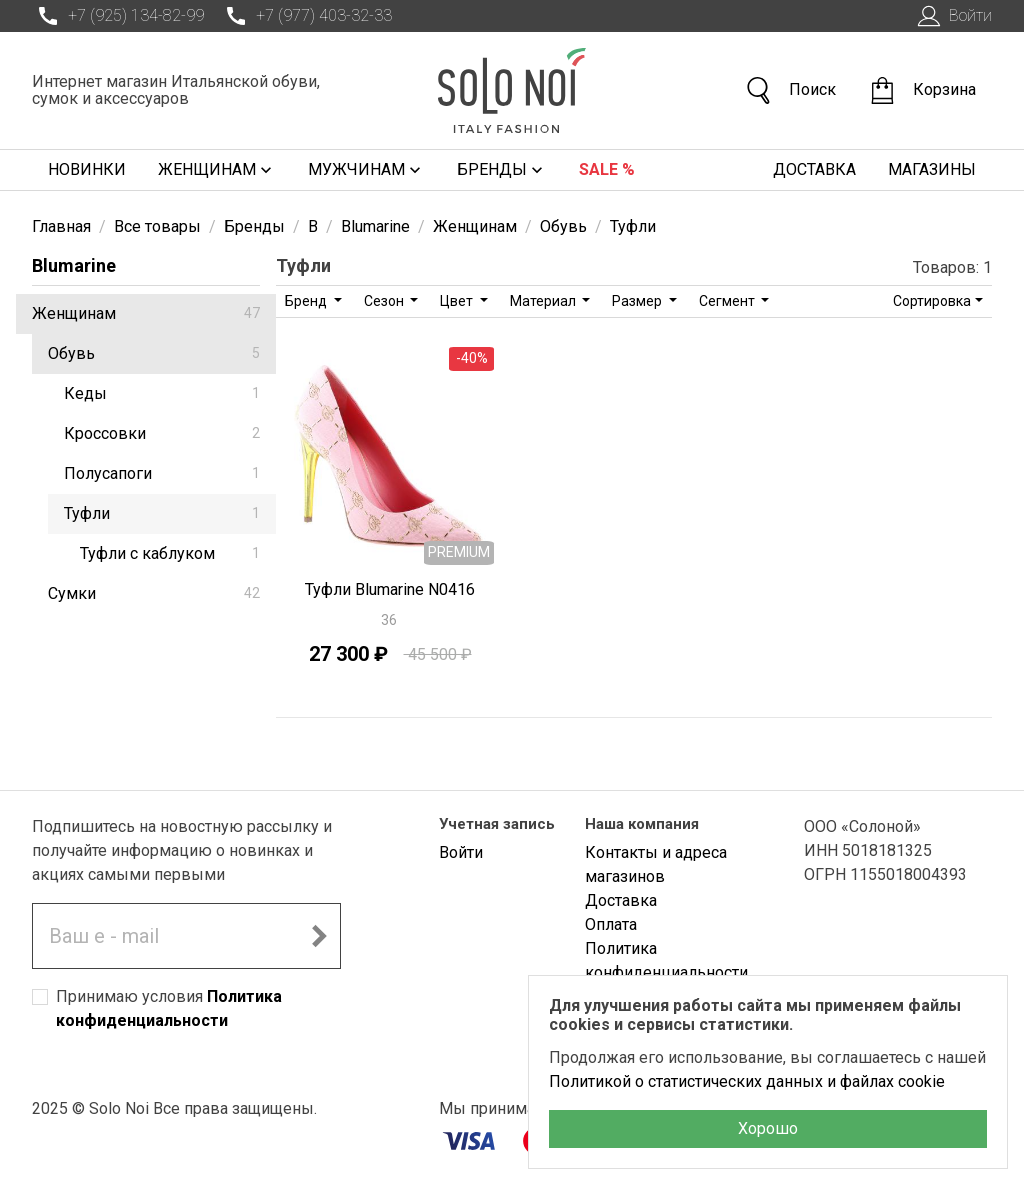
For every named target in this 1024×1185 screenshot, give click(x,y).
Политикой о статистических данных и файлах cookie (747, 1081)
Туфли (162, 513)
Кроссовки (162, 433)
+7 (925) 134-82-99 (118, 16)
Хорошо (768, 1128)
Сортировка (932, 301)
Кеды (162, 393)
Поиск (790, 90)
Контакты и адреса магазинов (656, 864)
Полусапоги (162, 473)
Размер (638, 301)
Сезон (385, 301)
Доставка (814, 169)
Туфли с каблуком (170, 553)
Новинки (87, 169)
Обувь (154, 353)
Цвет (458, 301)
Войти (952, 16)
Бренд (307, 301)
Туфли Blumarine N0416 (390, 589)
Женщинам (217, 170)
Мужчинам (366, 170)
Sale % (607, 169)
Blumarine (74, 265)
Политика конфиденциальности (666, 960)
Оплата (611, 924)
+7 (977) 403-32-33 (306, 16)
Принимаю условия (169, 1008)
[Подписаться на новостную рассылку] (319, 936)
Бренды (502, 170)
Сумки (154, 593)
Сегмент (728, 301)
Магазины (932, 169)
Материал (544, 301)
